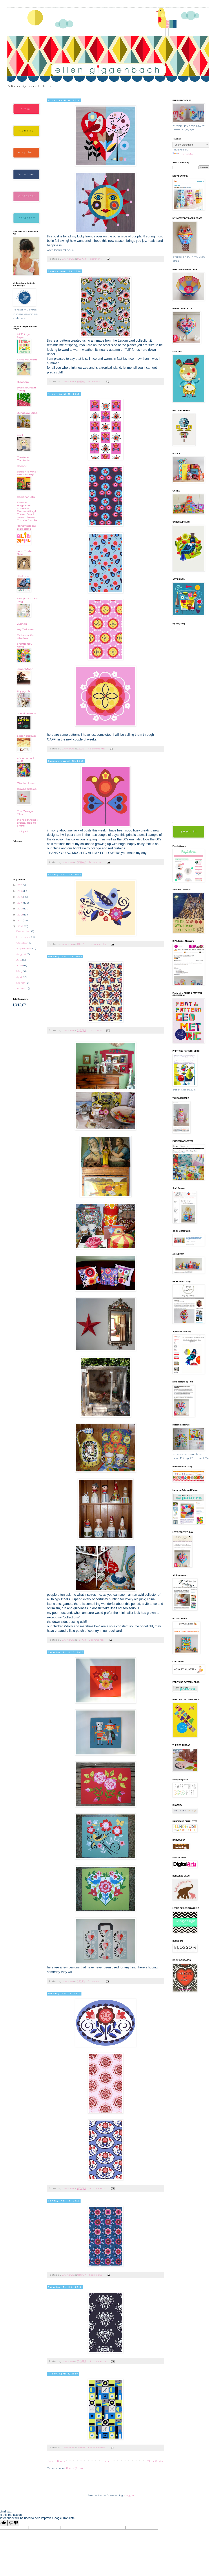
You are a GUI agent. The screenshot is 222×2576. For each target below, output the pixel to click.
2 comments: (97, 1639)
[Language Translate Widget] (190, 145)
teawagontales (27, 788)
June (19, 965)
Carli (20, 434)
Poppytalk (23, 691)
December (23, 931)
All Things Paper (23, 336)
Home (106, 2461)
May (19, 971)
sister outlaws (26, 735)
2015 (20, 896)
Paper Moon (25, 668)
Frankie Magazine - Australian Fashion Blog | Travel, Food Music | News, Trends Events (27, 511)
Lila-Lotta (23, 576)
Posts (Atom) (74, 2468)
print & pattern (26, 713)
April (19, 977)
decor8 (21, 465)
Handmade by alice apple (26, 527)
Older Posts (155, 2461)
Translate (182, 153)
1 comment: (96, 258)
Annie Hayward (27, 359)
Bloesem (23, 381)
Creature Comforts (23, 459)
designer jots (26, 496)
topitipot (22, 831)
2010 (20, 926)
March (21, 982)
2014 (20, 902)
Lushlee (22, 623)
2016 (20, 890)
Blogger (128, 2495)
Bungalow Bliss (27, 412)
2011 (20, 920)
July (19, 959)
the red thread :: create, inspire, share (27, 822)
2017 (20, 885)
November (23, 936)
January (22, 988)
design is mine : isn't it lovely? (27, 473)
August (21, 954)
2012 (20, 914)
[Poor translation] (13, 2523)
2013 (20, 908)
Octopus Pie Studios (25, 636)
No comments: (97, 748)
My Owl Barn (25, 629)
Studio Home (25, 783)
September (24, 948)
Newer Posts (56, 2461)
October (22, 942)
